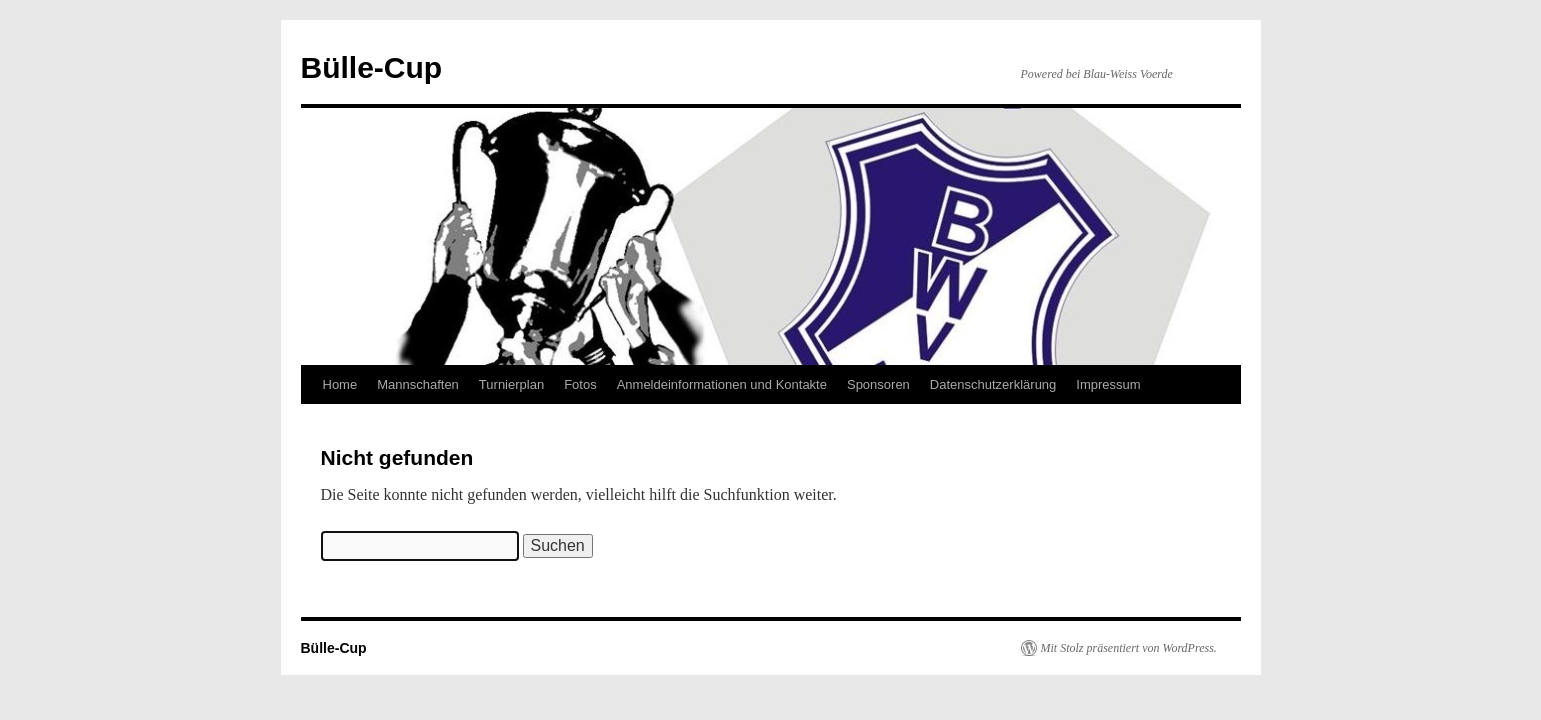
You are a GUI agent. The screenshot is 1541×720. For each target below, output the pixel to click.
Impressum (1108, 384)
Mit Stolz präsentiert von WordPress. (1129, 648)
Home (340, 384)
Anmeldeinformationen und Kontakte (722, 384)
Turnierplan (511, 384)
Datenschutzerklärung (993, 384)
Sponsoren (878, 384)
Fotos (580, 384)
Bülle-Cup (372, 67)
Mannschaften (418, 384)
